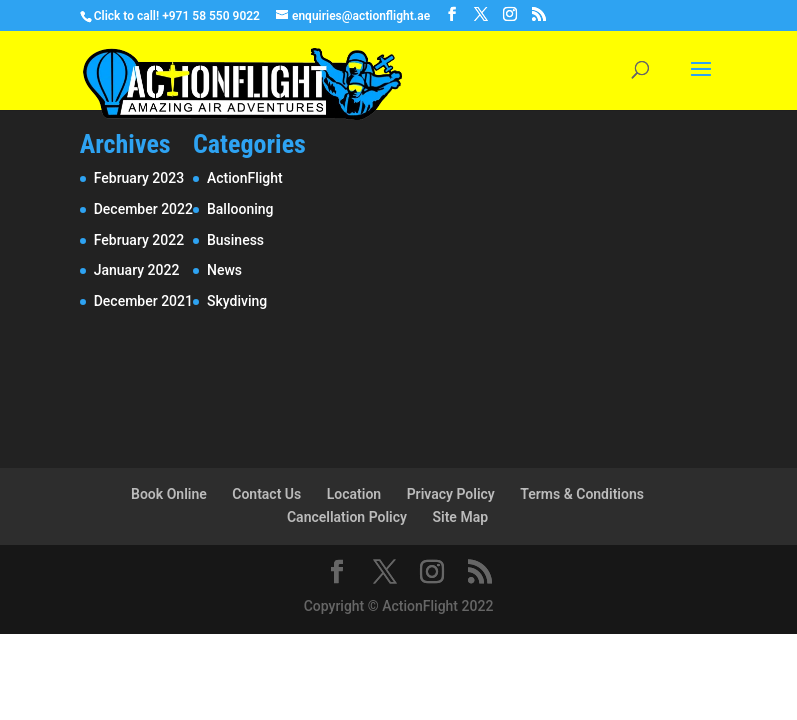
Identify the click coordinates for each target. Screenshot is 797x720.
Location (354, 494)
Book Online (169, 494)
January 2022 (137, 270)
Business (235, 240)
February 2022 (139, 240)
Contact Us (266, 494)
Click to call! (126, 16)
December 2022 (143, 209)
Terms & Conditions (582, 494)
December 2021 (143, 301)
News (224, 270)
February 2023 (139, 178)
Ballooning (240, 209)
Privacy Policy (451, 494)
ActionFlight (245, 178)
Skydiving (237, 301)
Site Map (460, 517)
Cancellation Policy (347, 517)
